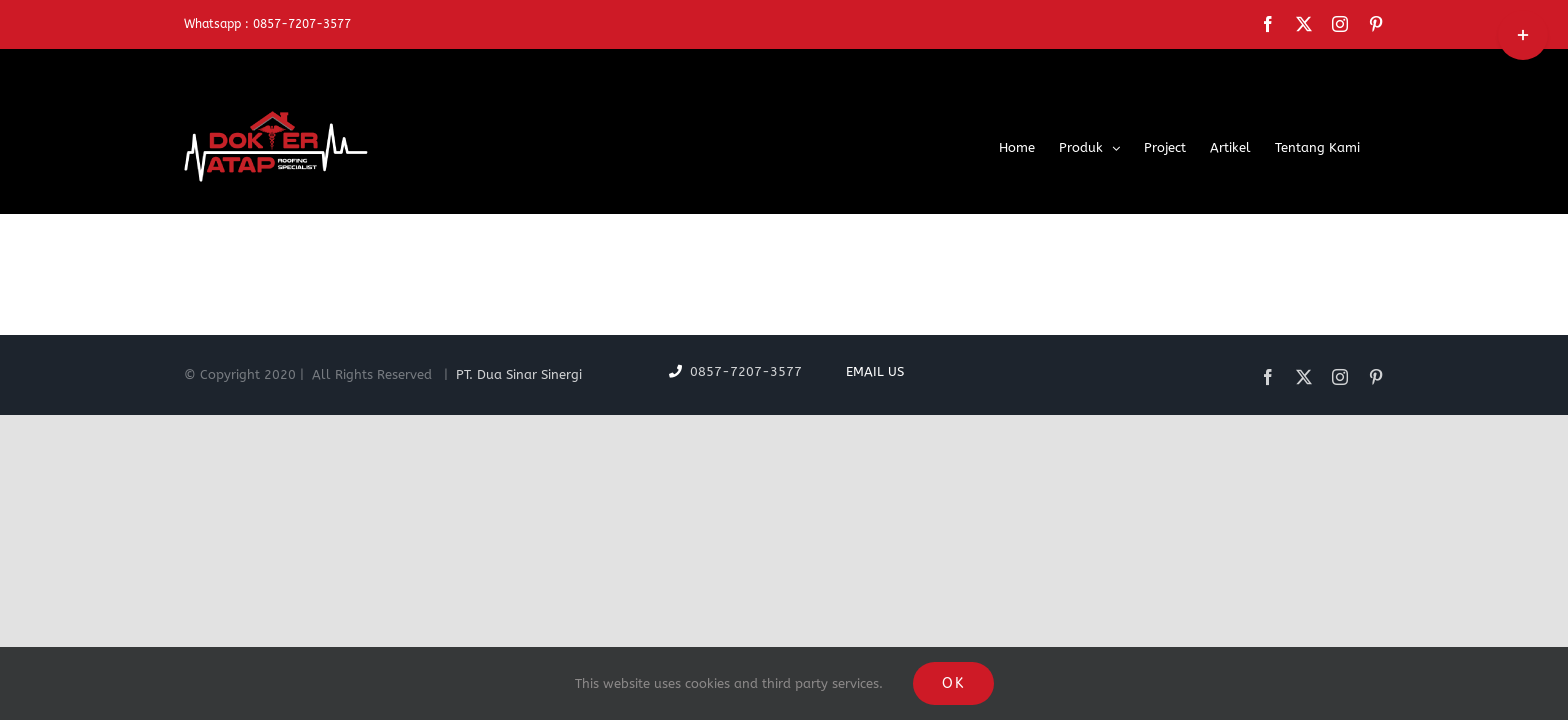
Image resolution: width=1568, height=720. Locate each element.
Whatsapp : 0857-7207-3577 (267, 24)
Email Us (871, 371)
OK (953, 683)
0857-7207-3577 (760, 371)
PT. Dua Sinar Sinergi (519, 374)
